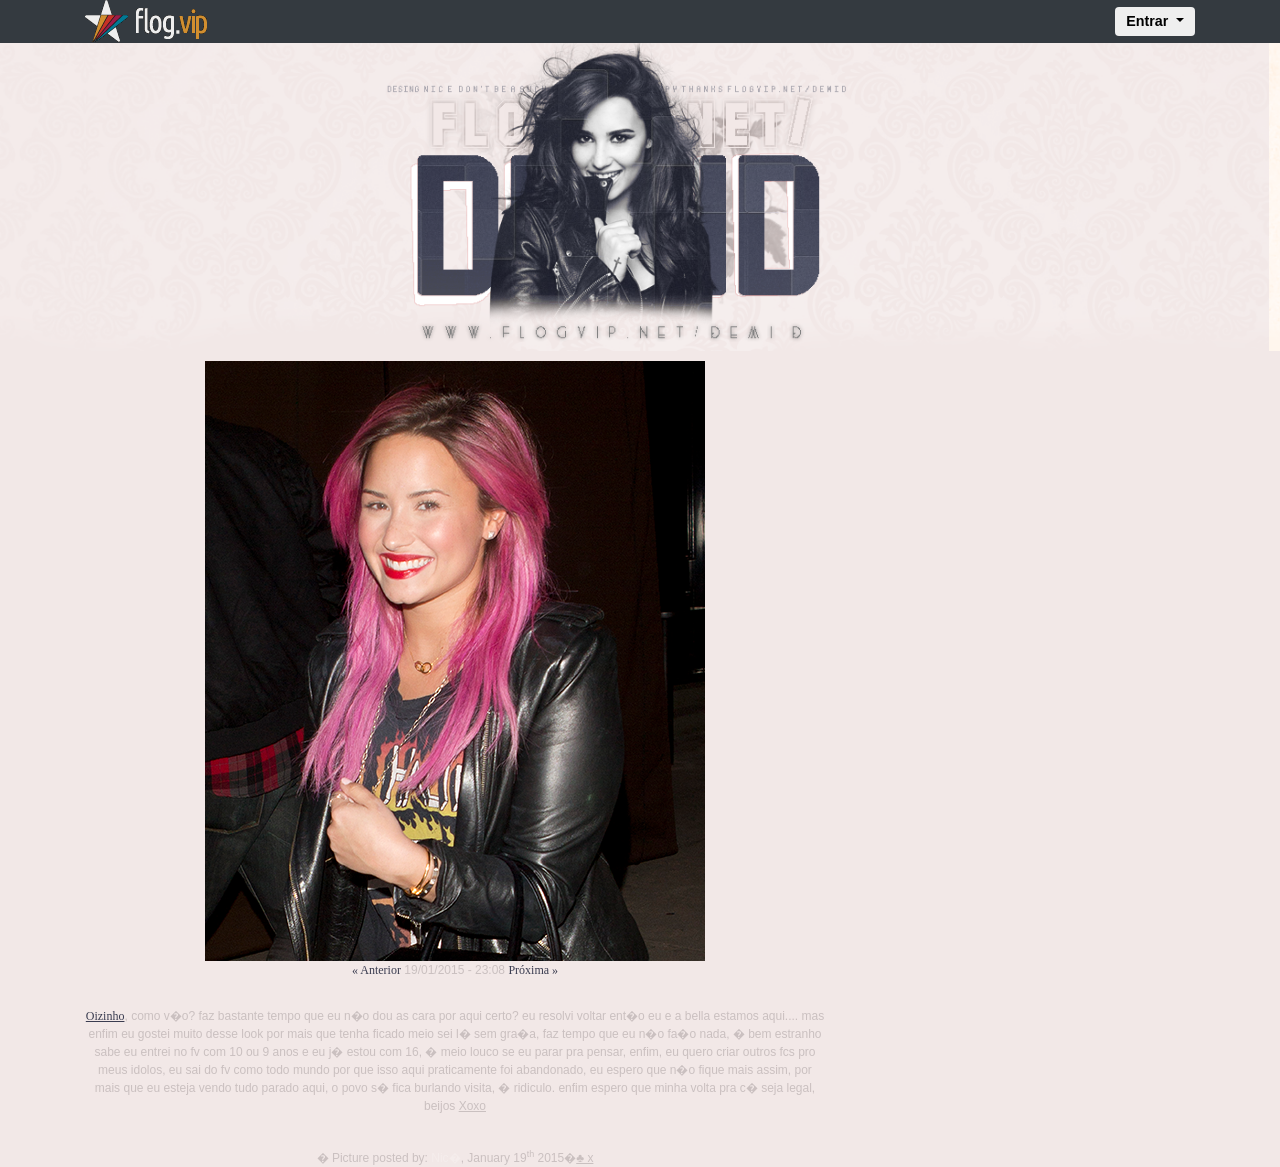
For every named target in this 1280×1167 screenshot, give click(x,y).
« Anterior (376, 970)
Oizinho (105, 1016)
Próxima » (533, 970)
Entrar (1149, 21)
